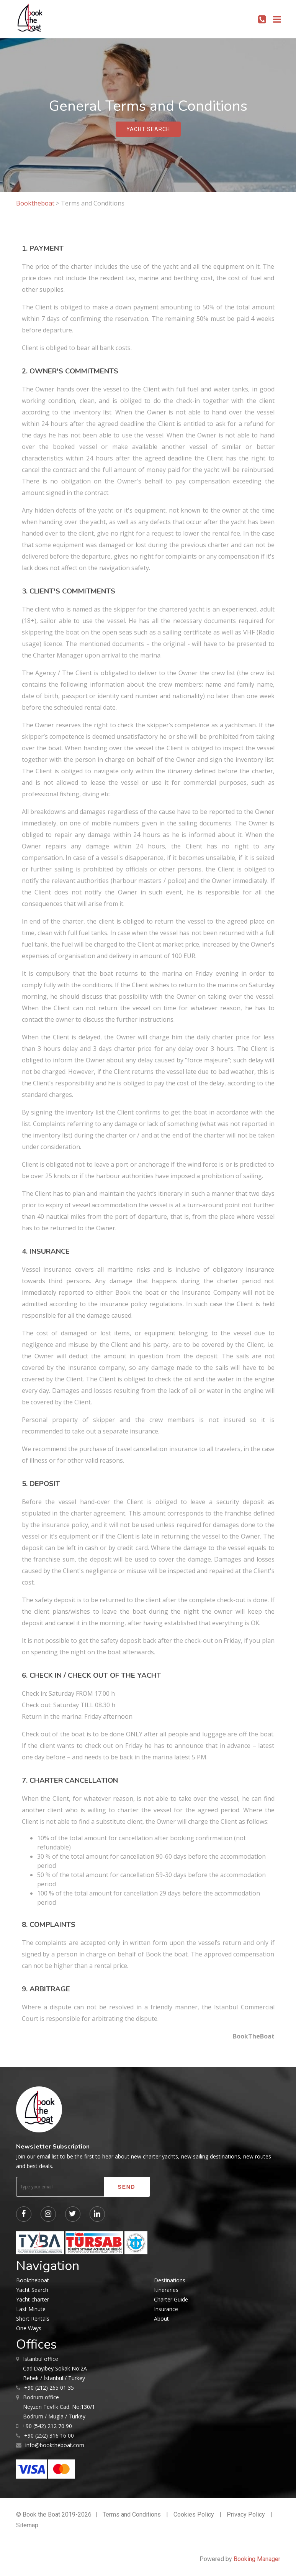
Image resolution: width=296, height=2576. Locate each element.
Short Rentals (32, 2318)
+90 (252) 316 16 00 (49, 2435)
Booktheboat (36, 203)
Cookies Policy (193, 2514)
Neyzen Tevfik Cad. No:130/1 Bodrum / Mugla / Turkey (59, 2406)
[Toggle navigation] (277, 19)
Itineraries (166, 2289)
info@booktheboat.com (54, 2445)
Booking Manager (257, 2559)
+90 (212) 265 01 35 (49, 2387)
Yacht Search (32, 2289)
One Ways (28, 2328)
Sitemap (27, 2525)
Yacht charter (32, 2299)
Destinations (169, 2280)
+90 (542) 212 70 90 (47, 2426)
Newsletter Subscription (53, 2146)
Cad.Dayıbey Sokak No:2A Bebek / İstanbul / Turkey (55, 2368)
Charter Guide (171, 2299)
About (161, 2318)
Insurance (166, 2309)
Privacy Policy (246, 2514)
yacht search (148, 129)
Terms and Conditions (132, 2514)
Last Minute (31, 2309)
